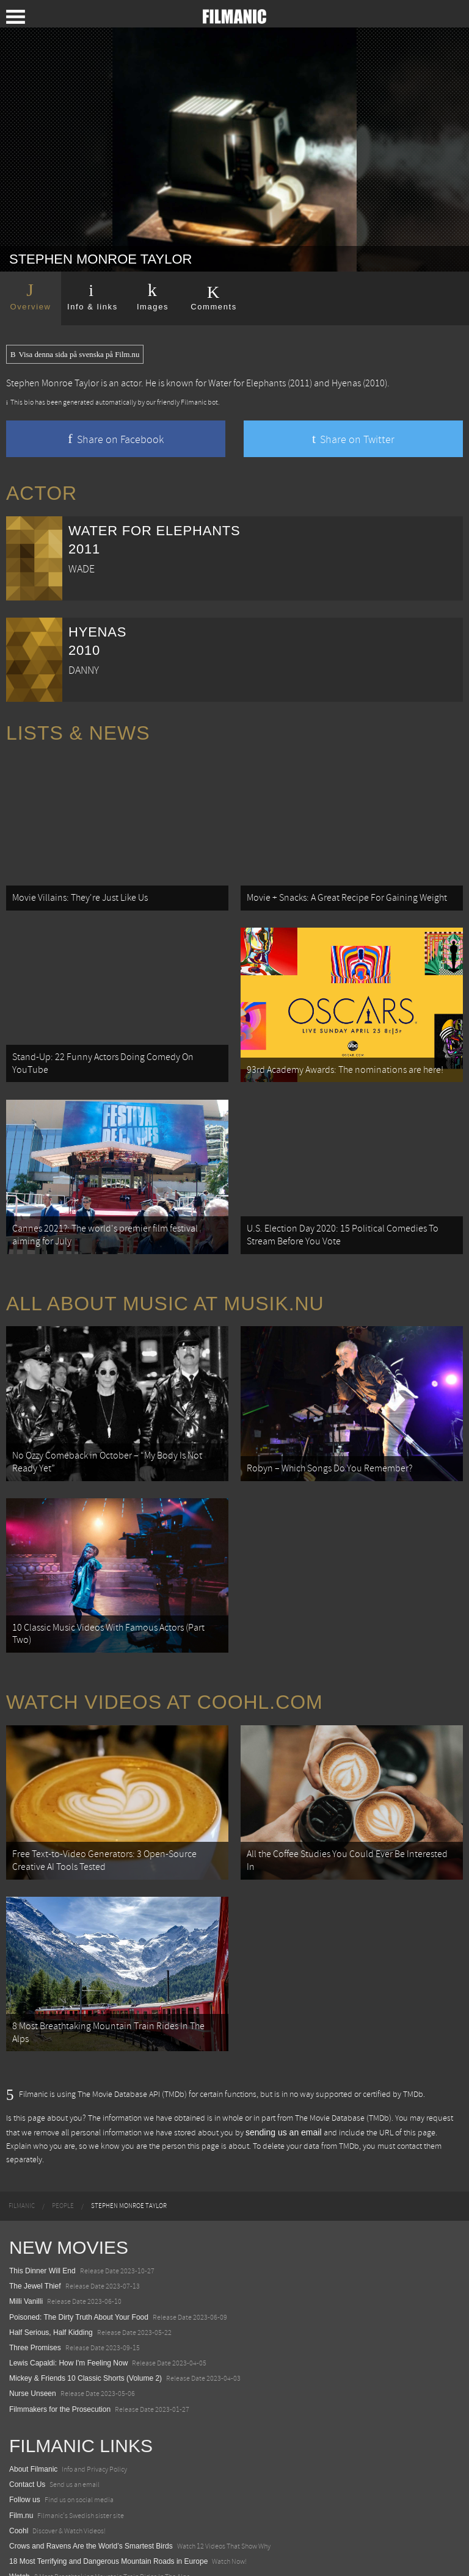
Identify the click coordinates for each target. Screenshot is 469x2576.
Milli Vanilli (26, 2233)
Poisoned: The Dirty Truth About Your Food (78, 2248)
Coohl (18, 2462)
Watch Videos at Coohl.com (164, 1653)
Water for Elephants (247, 383)
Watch (19, 2508)
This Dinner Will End (42, 2202)
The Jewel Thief (35, 2217)
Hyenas (346, 383)
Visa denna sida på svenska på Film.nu (74, 354)
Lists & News (78, 733)
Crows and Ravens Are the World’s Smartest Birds (91, 2477)
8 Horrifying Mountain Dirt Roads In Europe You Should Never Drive (119, 2523)
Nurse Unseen (32, 2325)
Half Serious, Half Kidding (51, 2263)
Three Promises (35, 2279)
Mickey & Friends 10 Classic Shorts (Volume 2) (85, 2310)
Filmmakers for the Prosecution (60, 2340)
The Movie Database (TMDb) (343, 2049)
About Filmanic (33, 2400)
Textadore (25, 2554)
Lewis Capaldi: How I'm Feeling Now (68, 2294)
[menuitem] (22, 2137)
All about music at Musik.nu (165, 1274)
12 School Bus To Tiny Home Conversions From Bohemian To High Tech (126, 2539)
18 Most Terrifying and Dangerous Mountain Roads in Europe (108, 2492)
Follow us (24, 2431)
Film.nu (21, 2446)
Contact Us (27, 2415)
